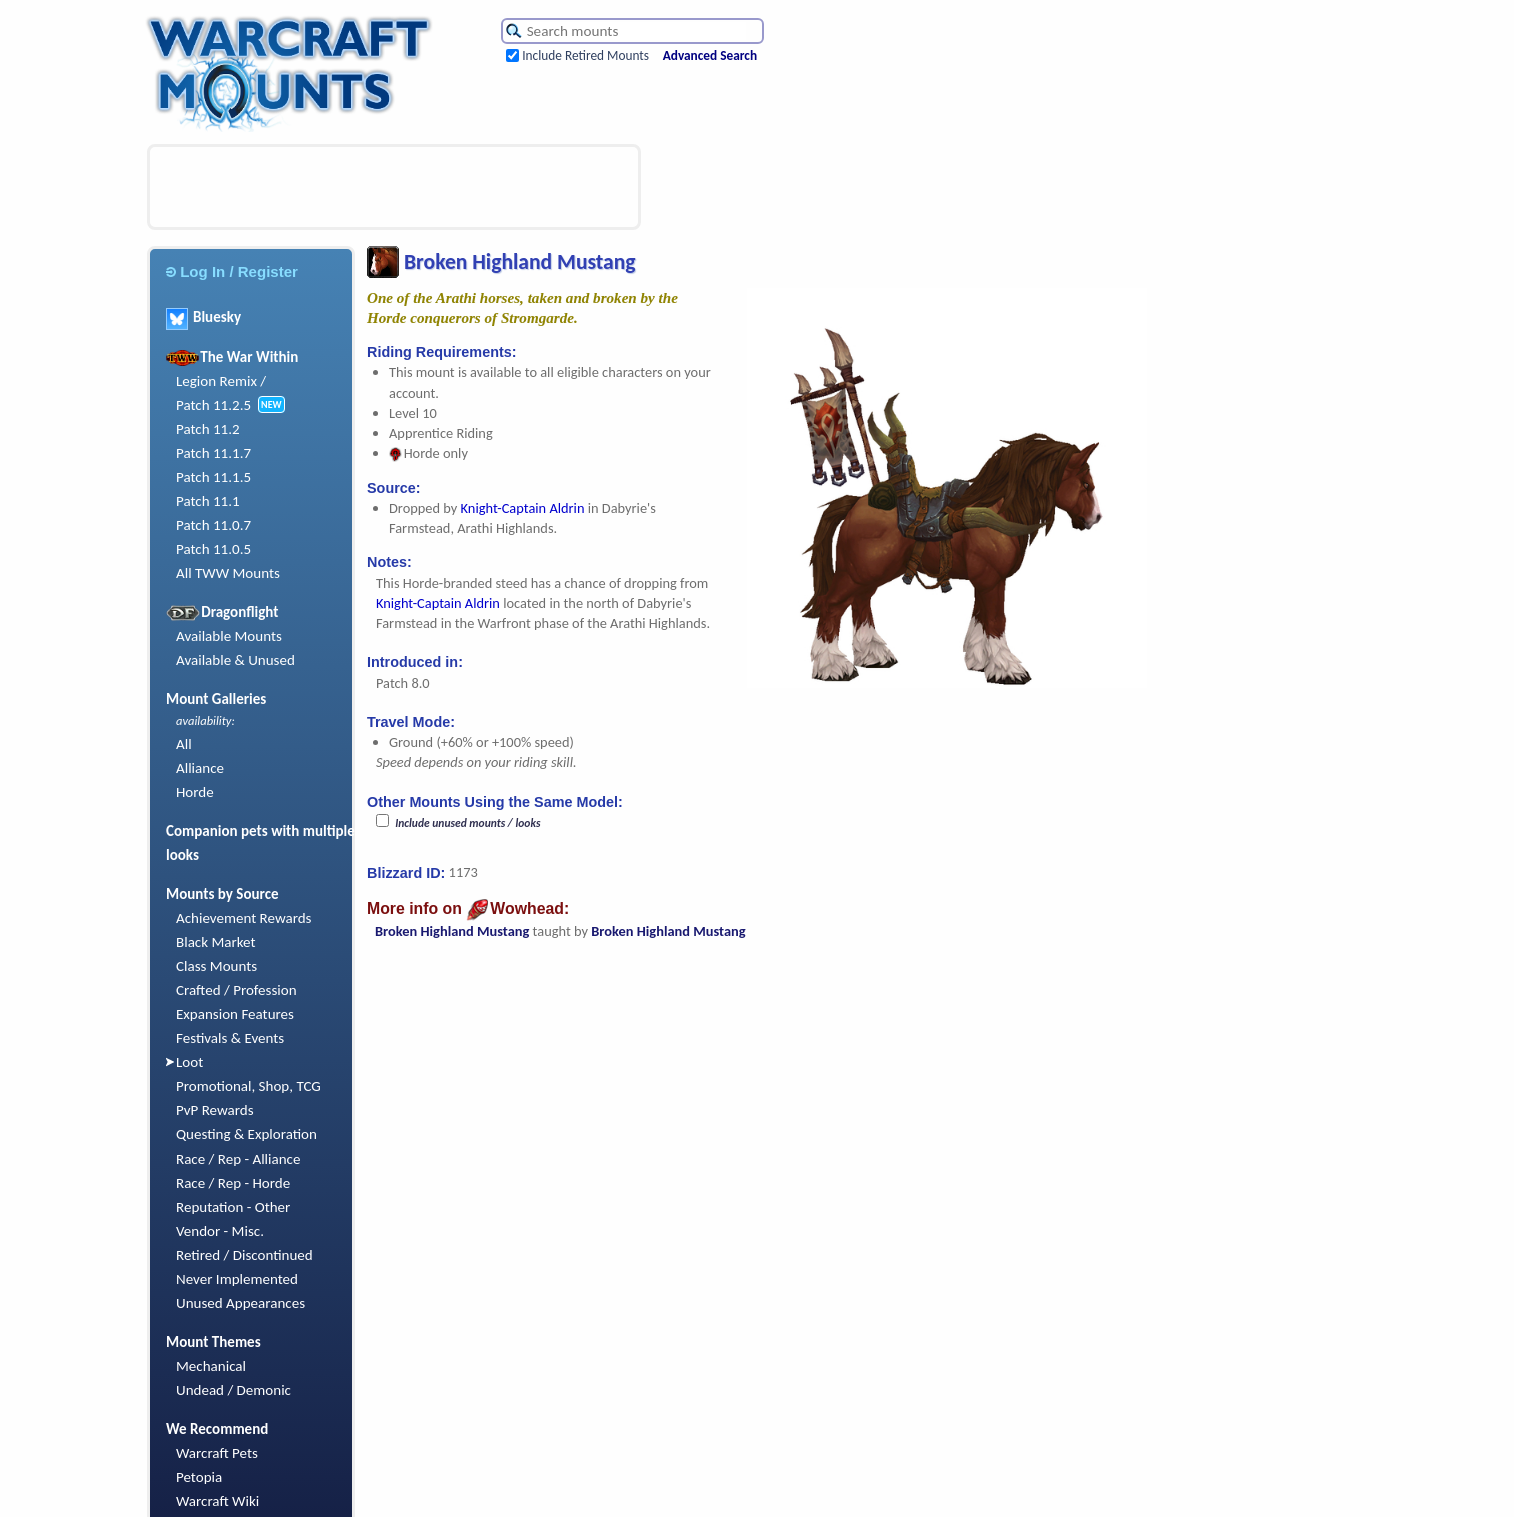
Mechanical (211, 1366)
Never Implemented (237, 1279)
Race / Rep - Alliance (238, 1159)
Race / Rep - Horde (233, 1183)
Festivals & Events (230, 1038)
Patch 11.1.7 (213, 453)
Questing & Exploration (246, 1134)
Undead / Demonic (233, 1390)
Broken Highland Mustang (452, 931)
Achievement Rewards (244, 918)
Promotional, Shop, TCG (248, 1086)
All (184, 744)
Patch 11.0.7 (213, 525)
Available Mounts (229, 636)
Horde (195, 792)
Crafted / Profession (236, 990)
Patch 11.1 (208, 501)
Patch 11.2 (208, 429)
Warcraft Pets (217, 1453)
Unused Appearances (240, 1303)
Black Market (216, 942)
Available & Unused (235, 660)
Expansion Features (235, 1014)
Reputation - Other (233, 1207)
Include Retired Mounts (585, 55)
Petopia (199, 1477)
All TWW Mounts (228, 573)
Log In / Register (232, 271)
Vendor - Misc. (220, 1231)
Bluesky (203, 317)
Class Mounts (216, 966)
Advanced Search (710, 55)
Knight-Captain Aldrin (523, 508)
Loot (189, 1062)
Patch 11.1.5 (213, 477)
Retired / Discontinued (244, 1255)
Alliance (200, 768)
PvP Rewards (215, 1110)
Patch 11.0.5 (213, 549)
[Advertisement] (394, 187)
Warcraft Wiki (217, 1501)
